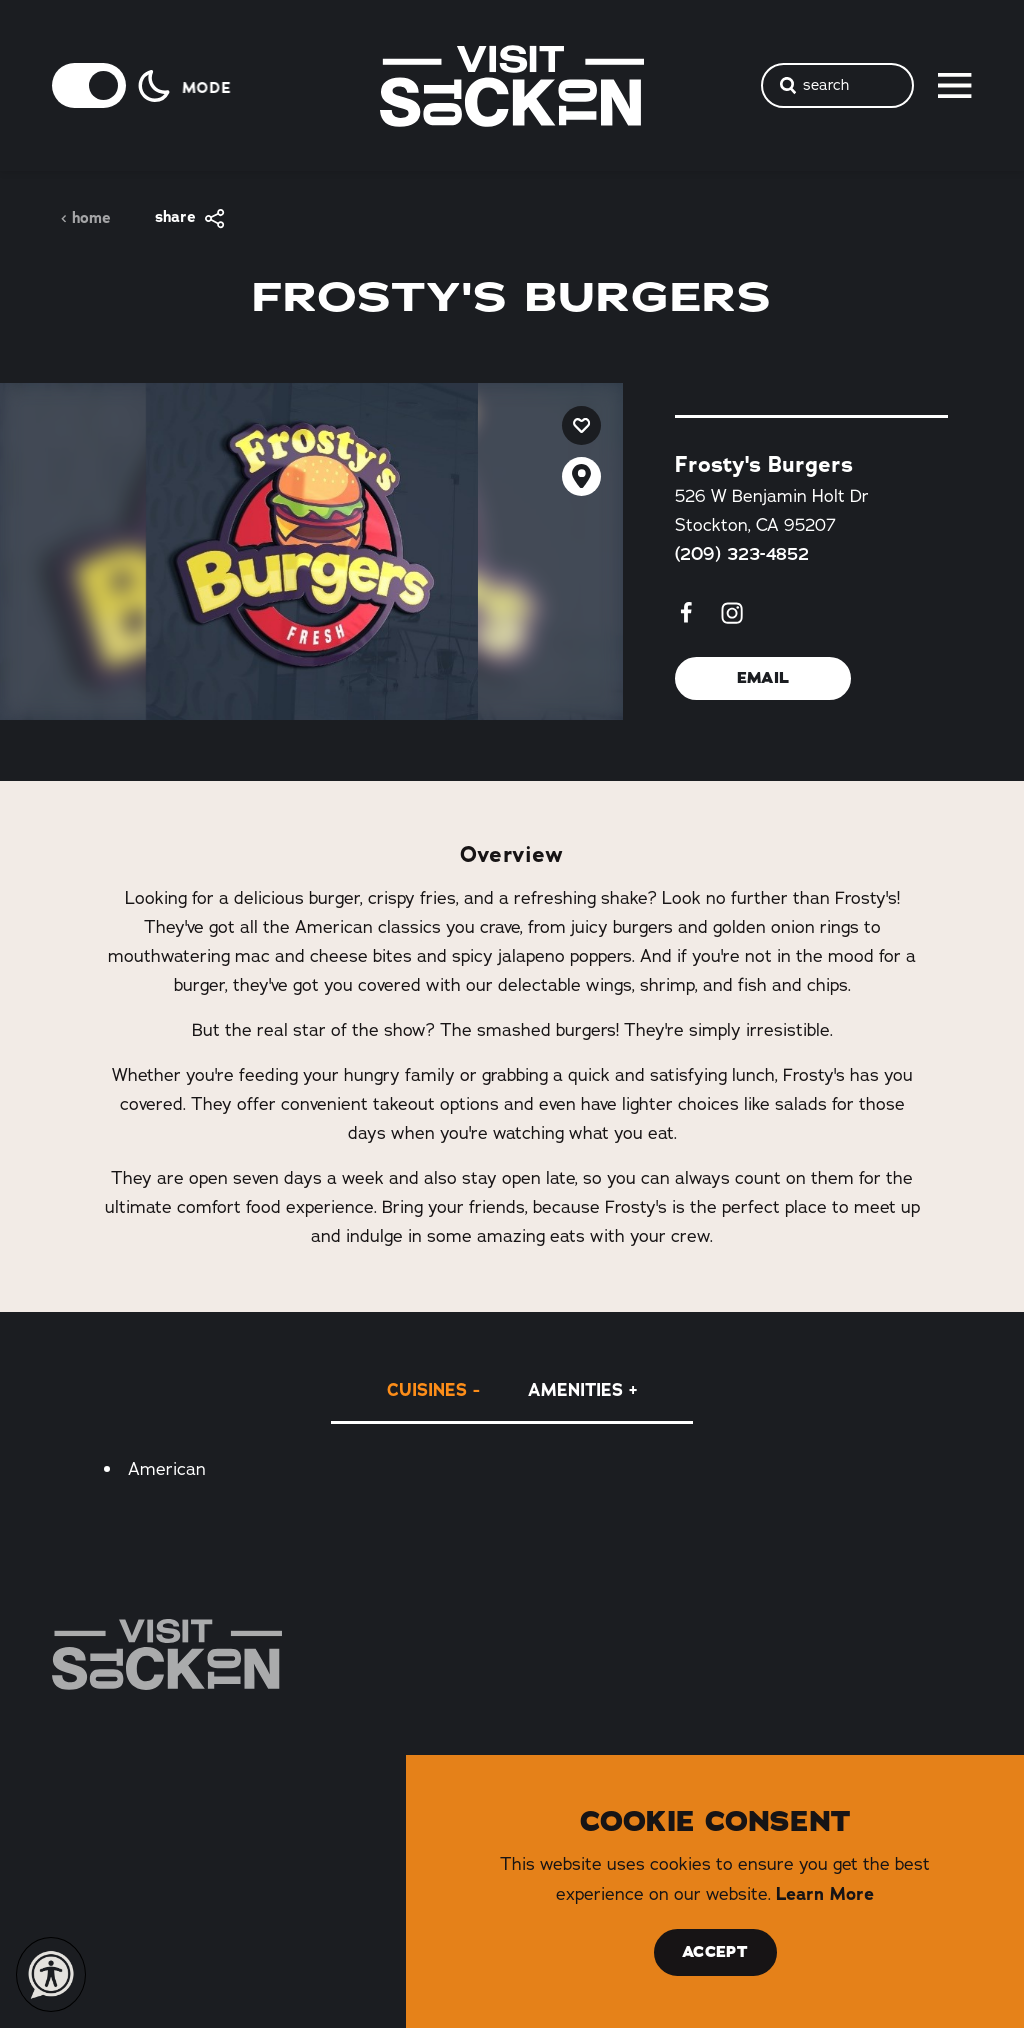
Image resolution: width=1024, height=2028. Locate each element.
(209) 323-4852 (742, 554)
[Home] (167, 1654)
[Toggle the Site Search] (838, 85)
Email (763, 678)
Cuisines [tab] (427, 1389)
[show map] (581, 476)
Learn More (825, 1893)
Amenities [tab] (575, 1389)
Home (85, 218)
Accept (715, 1952)
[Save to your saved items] (581, 425)
